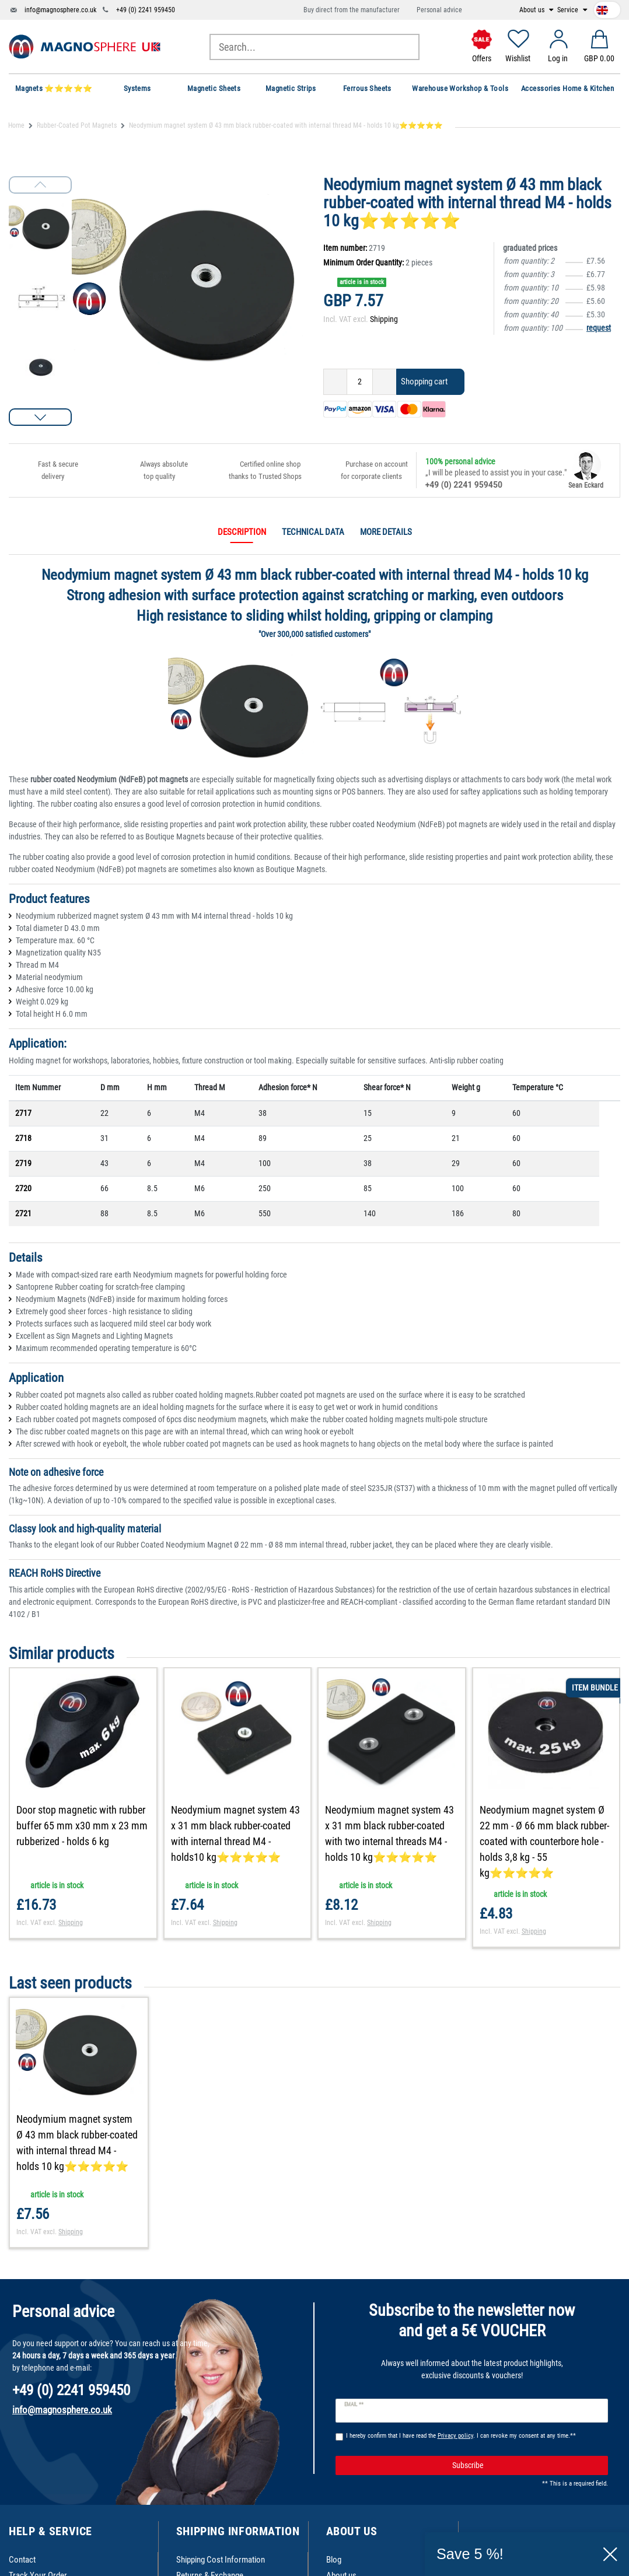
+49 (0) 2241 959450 (145, 10)
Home (16, 125)
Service (568, 10)
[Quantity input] (360, 382)
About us (532, 10)
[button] (40, 417)
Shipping (384, 319)
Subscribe (526, 2465)
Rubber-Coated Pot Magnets (77, 125)
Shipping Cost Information (220, 2559)
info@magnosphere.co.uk (60, 10)
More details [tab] (386, 532)
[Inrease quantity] (384, 381)
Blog (333, 2559)
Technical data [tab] (313, 532)
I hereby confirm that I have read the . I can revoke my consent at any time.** (461, 2436)
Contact (22, 2559)
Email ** (354, 2404)
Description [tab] (242, 532)
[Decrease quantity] (335, 381)
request (598, 327)
